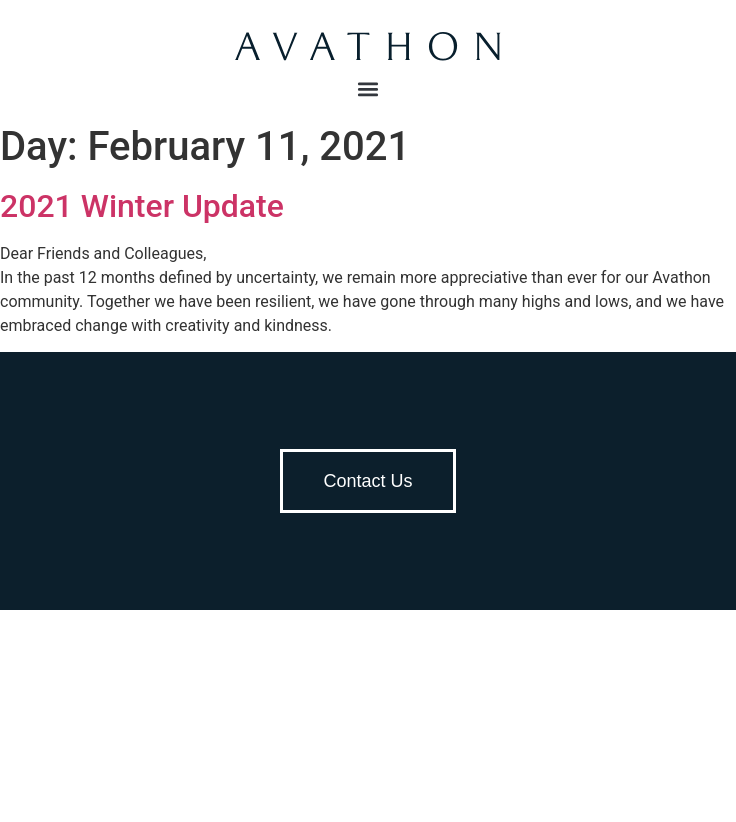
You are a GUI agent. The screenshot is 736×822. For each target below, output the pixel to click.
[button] (368, 88)
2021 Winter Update (142, 206)
